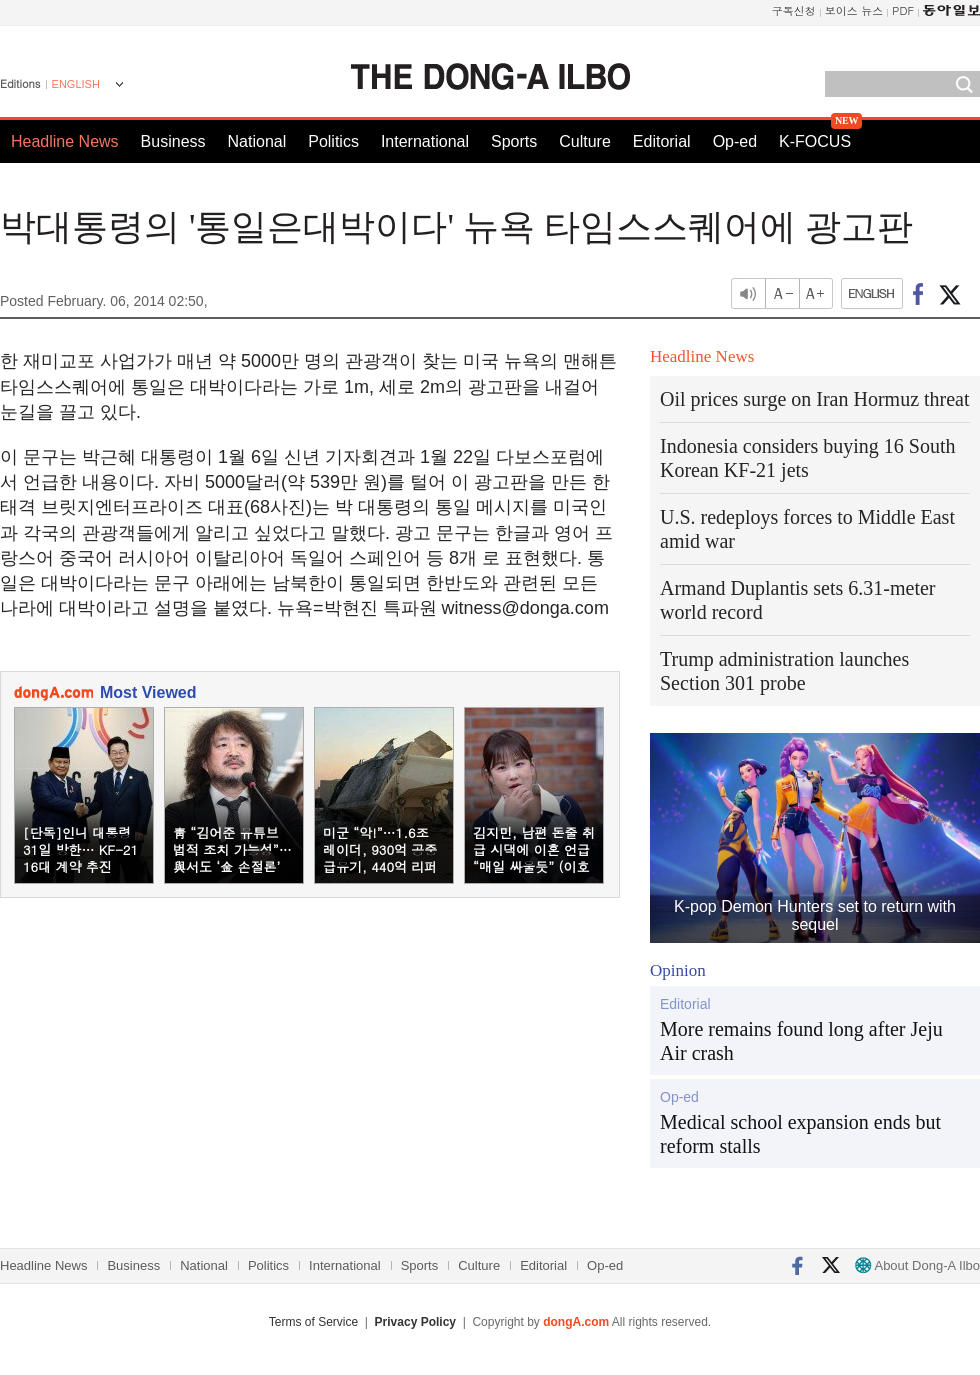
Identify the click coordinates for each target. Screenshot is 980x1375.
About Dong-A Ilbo (917, 1265)
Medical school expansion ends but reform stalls (800, 1134)
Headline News (65, 141)
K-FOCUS (815, 141)
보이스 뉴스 (854, 10)
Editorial (662, 141)
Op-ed (735, 141)
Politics (333, 141)
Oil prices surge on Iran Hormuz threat (815, 399)
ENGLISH (76, 84)
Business (173, 141)
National (257, 141)
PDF (903, 10)
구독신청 (794, 10)
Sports (514, 141)
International (425, 141)
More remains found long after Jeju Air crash (801, 1041)
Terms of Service (313, 1322)
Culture (585, 141)
